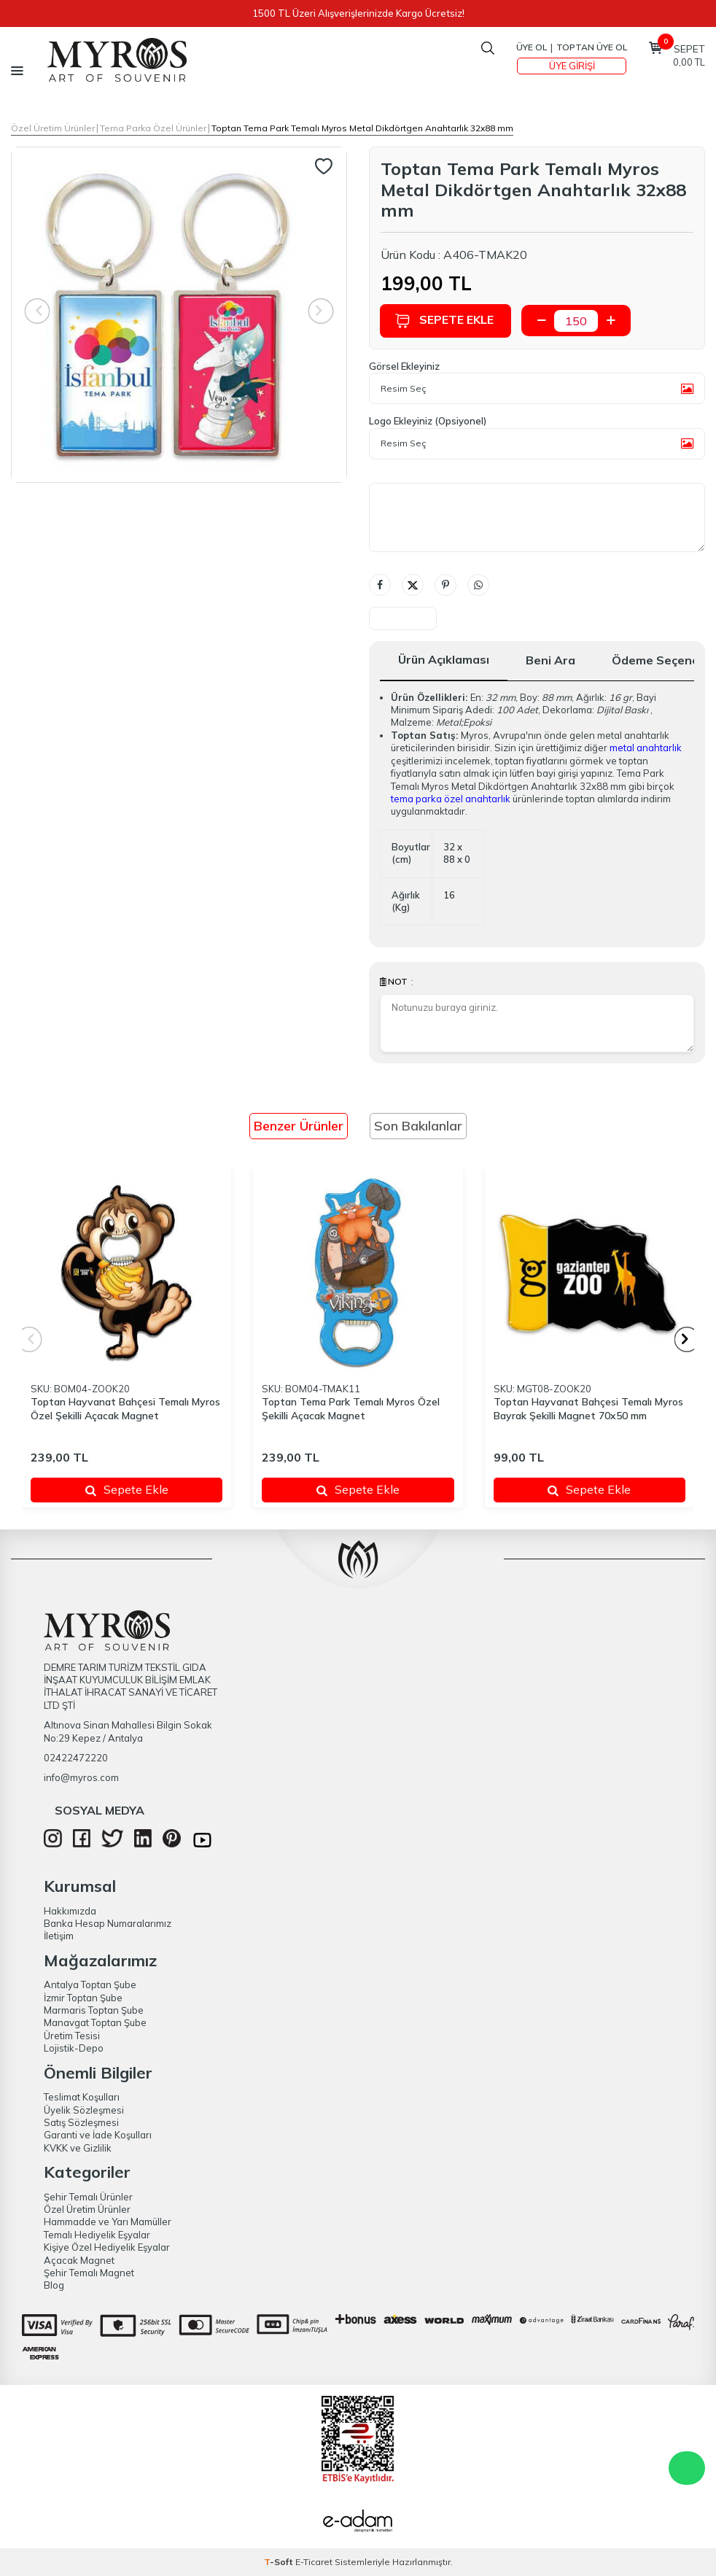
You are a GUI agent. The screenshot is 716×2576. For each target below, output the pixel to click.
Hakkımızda (70, 1911)
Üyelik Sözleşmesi (84, 2110)
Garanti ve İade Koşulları (98, 2135)
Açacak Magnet (79, 2260)
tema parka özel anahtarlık (450, 798)
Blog (54, 2285)
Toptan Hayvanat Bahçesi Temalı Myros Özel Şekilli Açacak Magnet (125, 1408)
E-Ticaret (313, 2561)
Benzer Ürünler (298, 1125)
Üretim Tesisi (72, 2035)
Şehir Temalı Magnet (89, 2272)
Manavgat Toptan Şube (95, 2022)
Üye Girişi (572, 65)
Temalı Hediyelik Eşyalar (97, 2235)
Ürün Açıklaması (443, 659)
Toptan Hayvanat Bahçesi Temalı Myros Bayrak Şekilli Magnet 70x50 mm (588, 1408)
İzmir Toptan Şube (83, 1997)
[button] (687, 1339)
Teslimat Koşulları (82, 2097)
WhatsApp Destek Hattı (687, 2468)
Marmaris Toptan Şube (94, 2010)
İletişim (59, 1935)
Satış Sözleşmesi (81, 2122)
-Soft (279, 2561)
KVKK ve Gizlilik (78, 2148)
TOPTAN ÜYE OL (591, 47)
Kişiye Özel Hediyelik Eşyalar (107, 2247)
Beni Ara (550, 660)
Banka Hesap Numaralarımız (107, 1923)
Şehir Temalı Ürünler (88, 2197)
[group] (179, 314)
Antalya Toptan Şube (90, 1984)
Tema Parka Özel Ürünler (153, 128)
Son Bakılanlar (418, 1125)
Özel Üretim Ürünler (53, 128)
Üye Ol (531, 47)
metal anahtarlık (646, 747)
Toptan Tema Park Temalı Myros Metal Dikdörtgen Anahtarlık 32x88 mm (362, 128)
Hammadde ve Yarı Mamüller (107, 2221)
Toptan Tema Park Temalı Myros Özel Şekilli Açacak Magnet (351, 1408)
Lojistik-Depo (74, 2048)
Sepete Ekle (444, 320)
